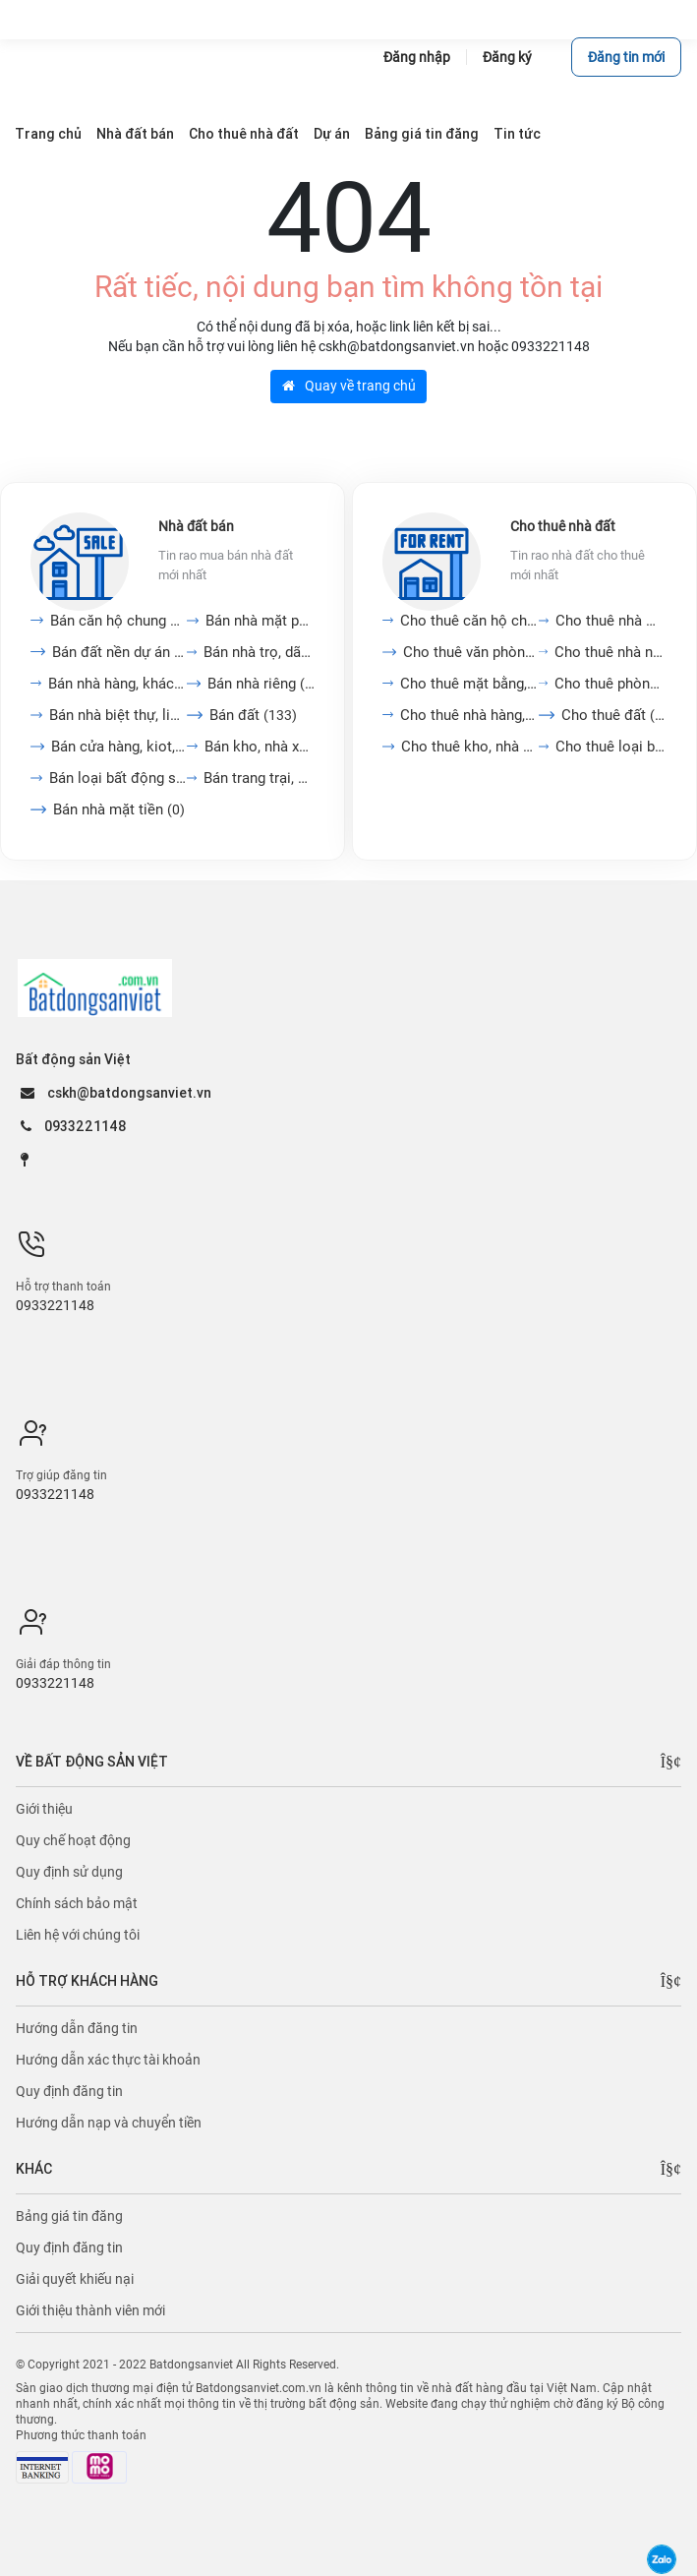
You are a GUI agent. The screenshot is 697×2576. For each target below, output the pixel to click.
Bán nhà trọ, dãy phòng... (259, 652)
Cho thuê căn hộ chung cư (469, 620)
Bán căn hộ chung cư (118, 620)
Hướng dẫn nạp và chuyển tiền (109, 2122)
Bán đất (253, 715)
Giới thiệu (44, 1809)
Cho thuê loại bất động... (611, 746)
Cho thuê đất (614, 715)
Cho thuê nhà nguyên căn (610, 652)
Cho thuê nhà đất (562, 526)
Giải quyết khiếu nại (75, 2279)
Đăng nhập (416, 57)
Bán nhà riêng (261, 683)
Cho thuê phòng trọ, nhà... (610, 683)
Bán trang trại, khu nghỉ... (259, 778)
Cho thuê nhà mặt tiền (611, 620)
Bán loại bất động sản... (117, 778)
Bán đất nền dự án (119, 652)
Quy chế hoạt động (73, 1840)
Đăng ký (507, 57)
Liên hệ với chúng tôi (78, 1935)
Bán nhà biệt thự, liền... (118, 715)
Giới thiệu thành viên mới (90, 2310)
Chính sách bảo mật (77, 1903)
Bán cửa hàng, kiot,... (119, 746)
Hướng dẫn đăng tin (77, 2028)
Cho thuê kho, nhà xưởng (470, 746)
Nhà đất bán (196, 526)
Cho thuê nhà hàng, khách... (469, 715)
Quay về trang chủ (349, 385)
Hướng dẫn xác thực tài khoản (108, 2059)
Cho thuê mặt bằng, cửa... (469, 683)
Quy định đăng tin (69, 2091)
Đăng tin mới (626, 57)
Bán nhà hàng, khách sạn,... (117, 683)
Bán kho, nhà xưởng (259, 746)
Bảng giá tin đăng (69, 2216)
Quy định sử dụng (69, 1872)
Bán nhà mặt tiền (119, 809)
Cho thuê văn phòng (471, 652)
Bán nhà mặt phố (260, 620)
